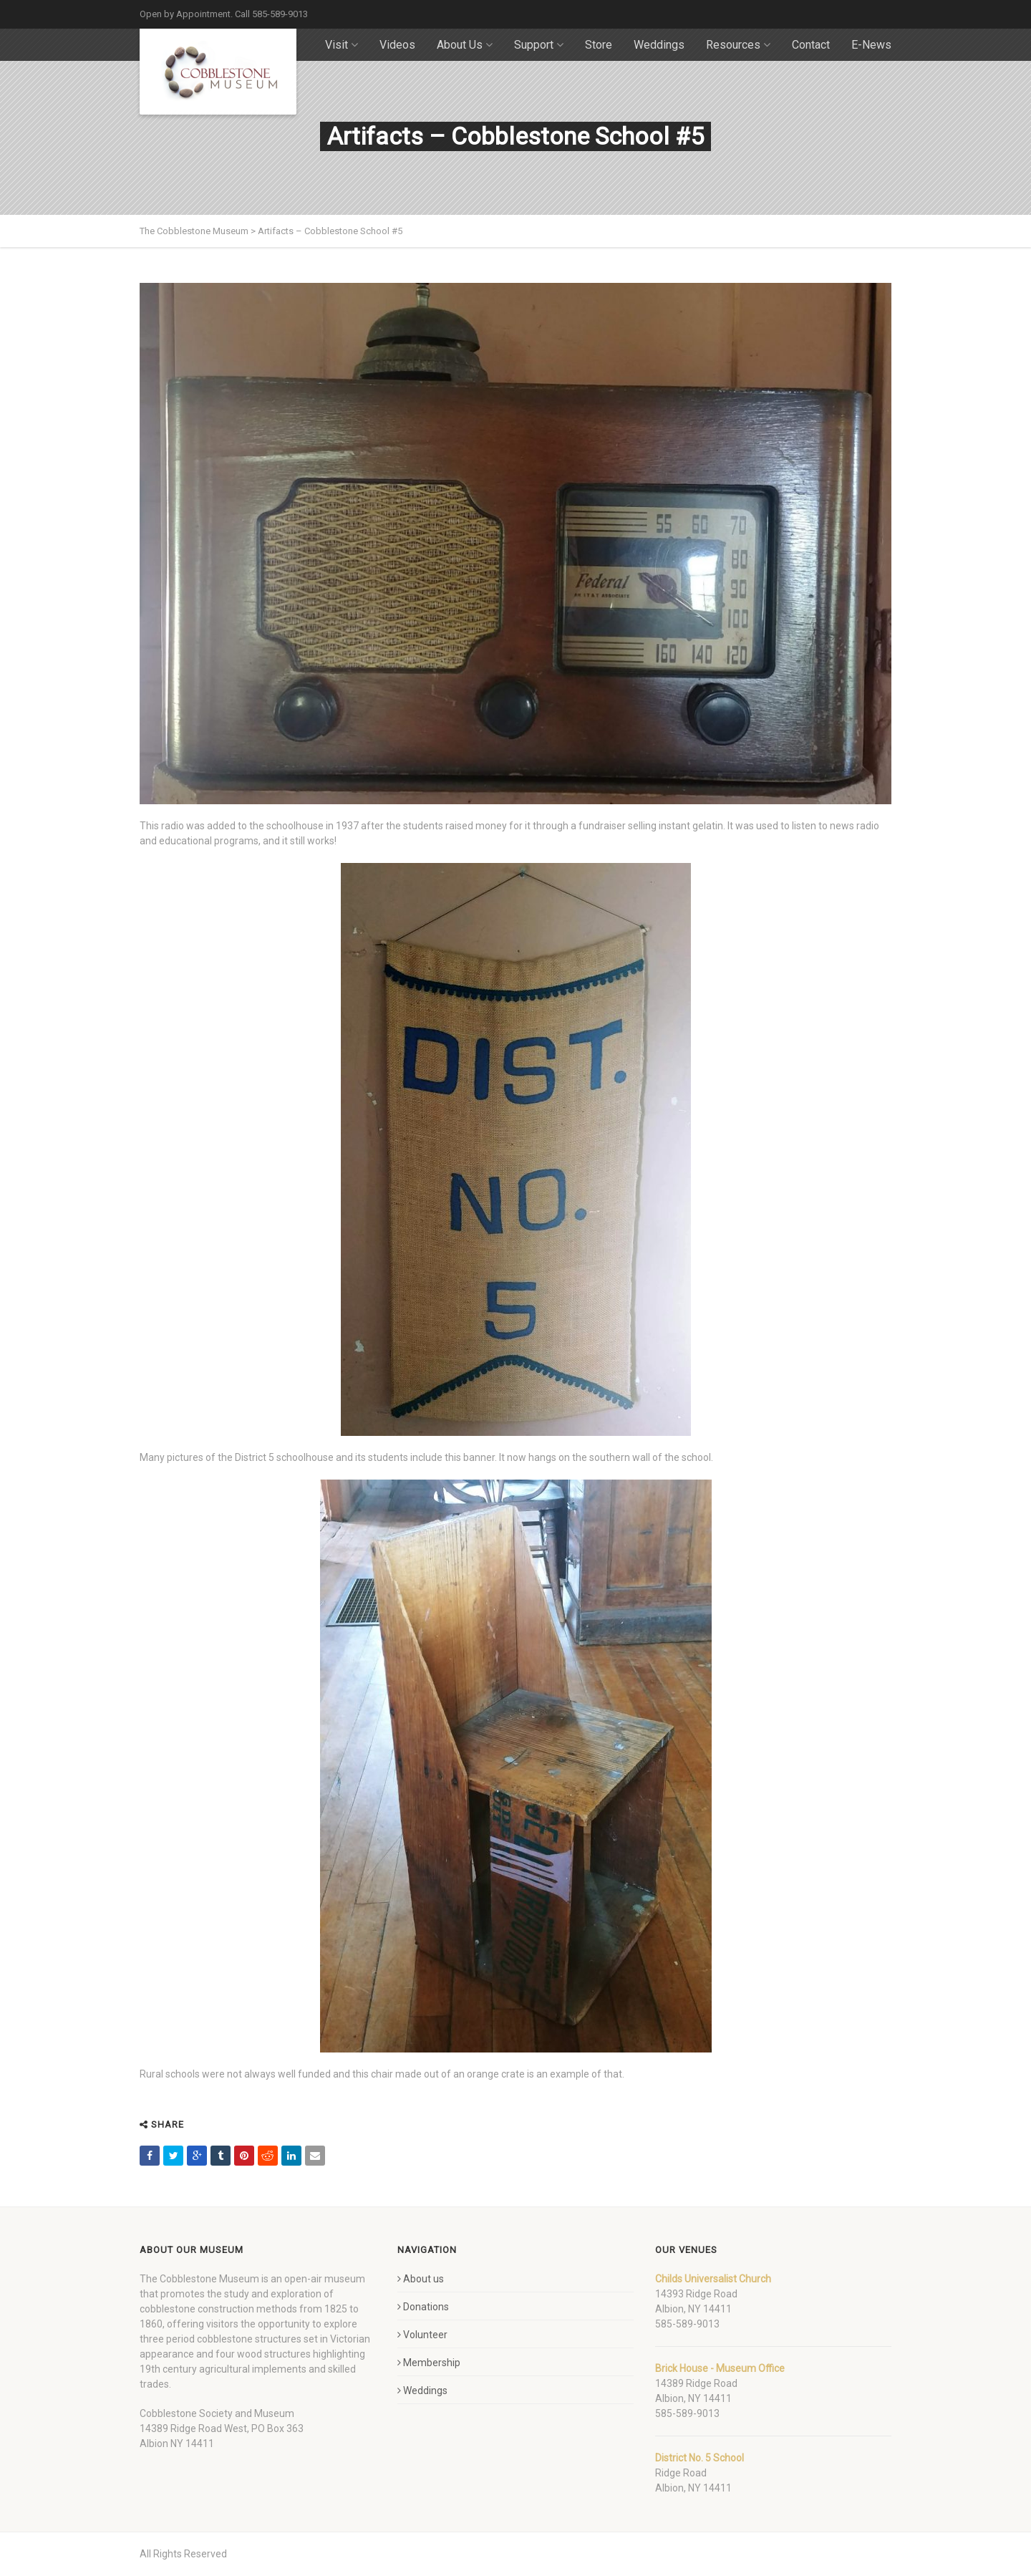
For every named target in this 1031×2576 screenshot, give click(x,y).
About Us (465, 45)
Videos (397, 45)
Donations (423, 2306)
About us (420, 2279)
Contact (811, 45)
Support (538, 45)
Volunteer (422, 2334)
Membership (428, 2362)
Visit (341, 45)
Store (598, 45)
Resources (738, 45)
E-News (871, 45)
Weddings (659, 45)
